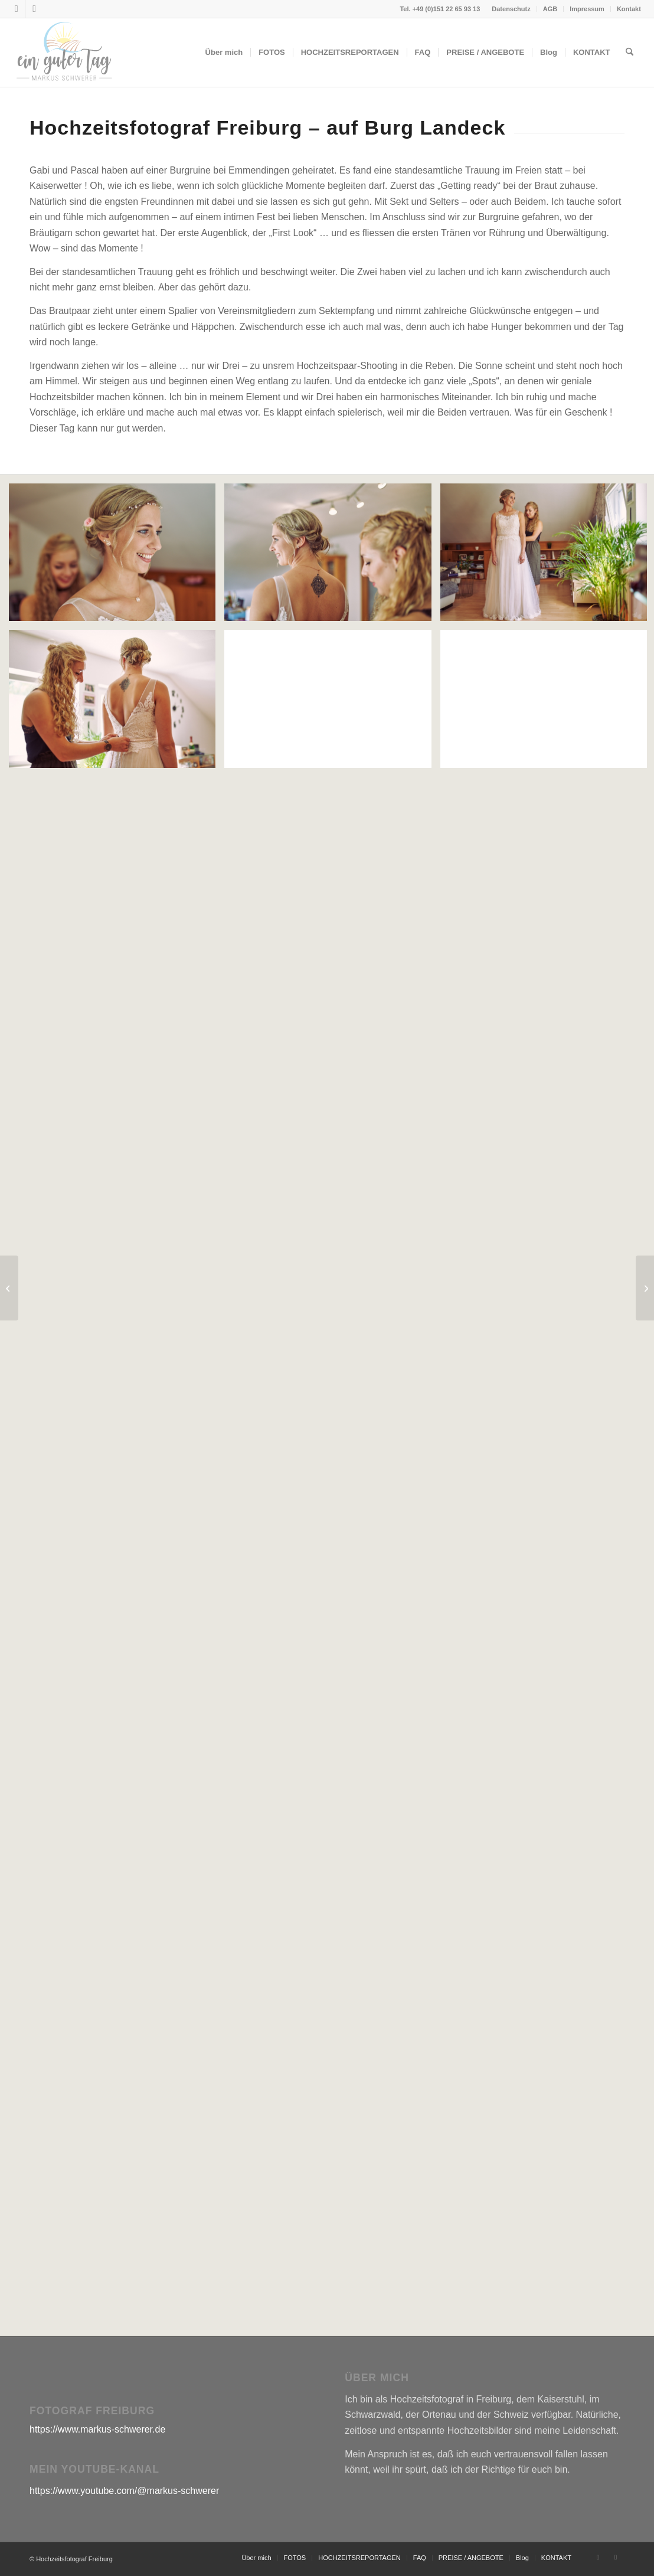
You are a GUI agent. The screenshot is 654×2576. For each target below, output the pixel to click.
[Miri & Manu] (9, 1288)
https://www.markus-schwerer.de (97, 2429)
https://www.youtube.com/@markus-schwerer (124, 2491)
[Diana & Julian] (645, 1288)
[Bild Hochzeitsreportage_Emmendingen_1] (116, 556)
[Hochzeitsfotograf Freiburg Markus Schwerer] (64, 52)
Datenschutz (511, 8)
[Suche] (629, 52)
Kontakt (629, 8)
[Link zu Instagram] (16, 9)
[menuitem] (511, 9)
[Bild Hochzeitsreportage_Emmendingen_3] (332, 556)
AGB (550, 8)
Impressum (587, 8)
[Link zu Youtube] (34, 9)
